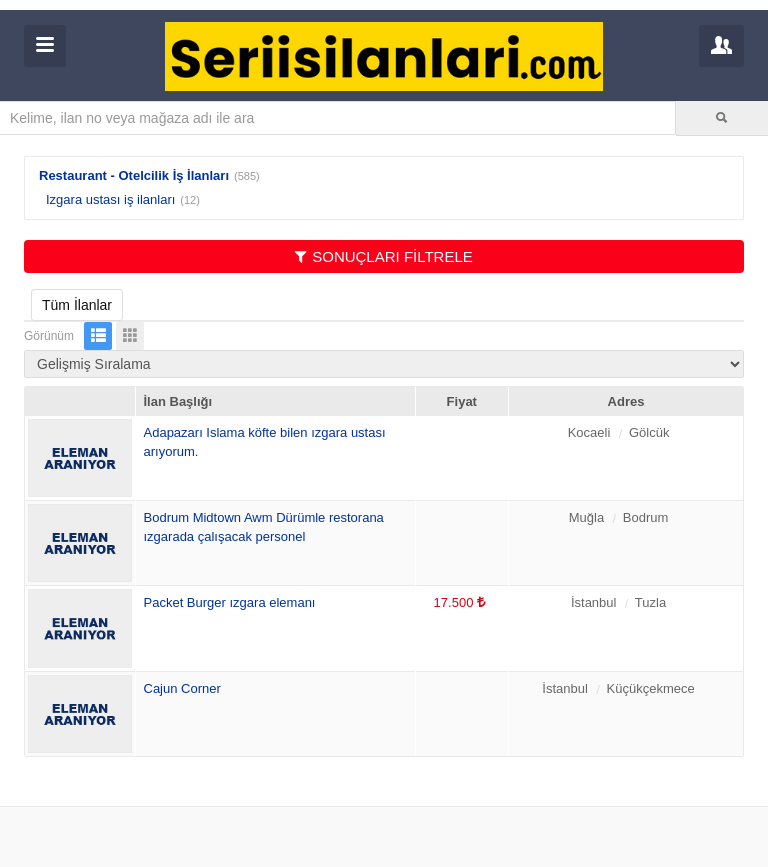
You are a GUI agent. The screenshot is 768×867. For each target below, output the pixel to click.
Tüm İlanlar (77, 305)
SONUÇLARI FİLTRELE (384, 256)
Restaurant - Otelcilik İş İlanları (134, 175)
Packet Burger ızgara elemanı (230, 602)
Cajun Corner (182, 688)
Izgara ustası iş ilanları (110, 199)
